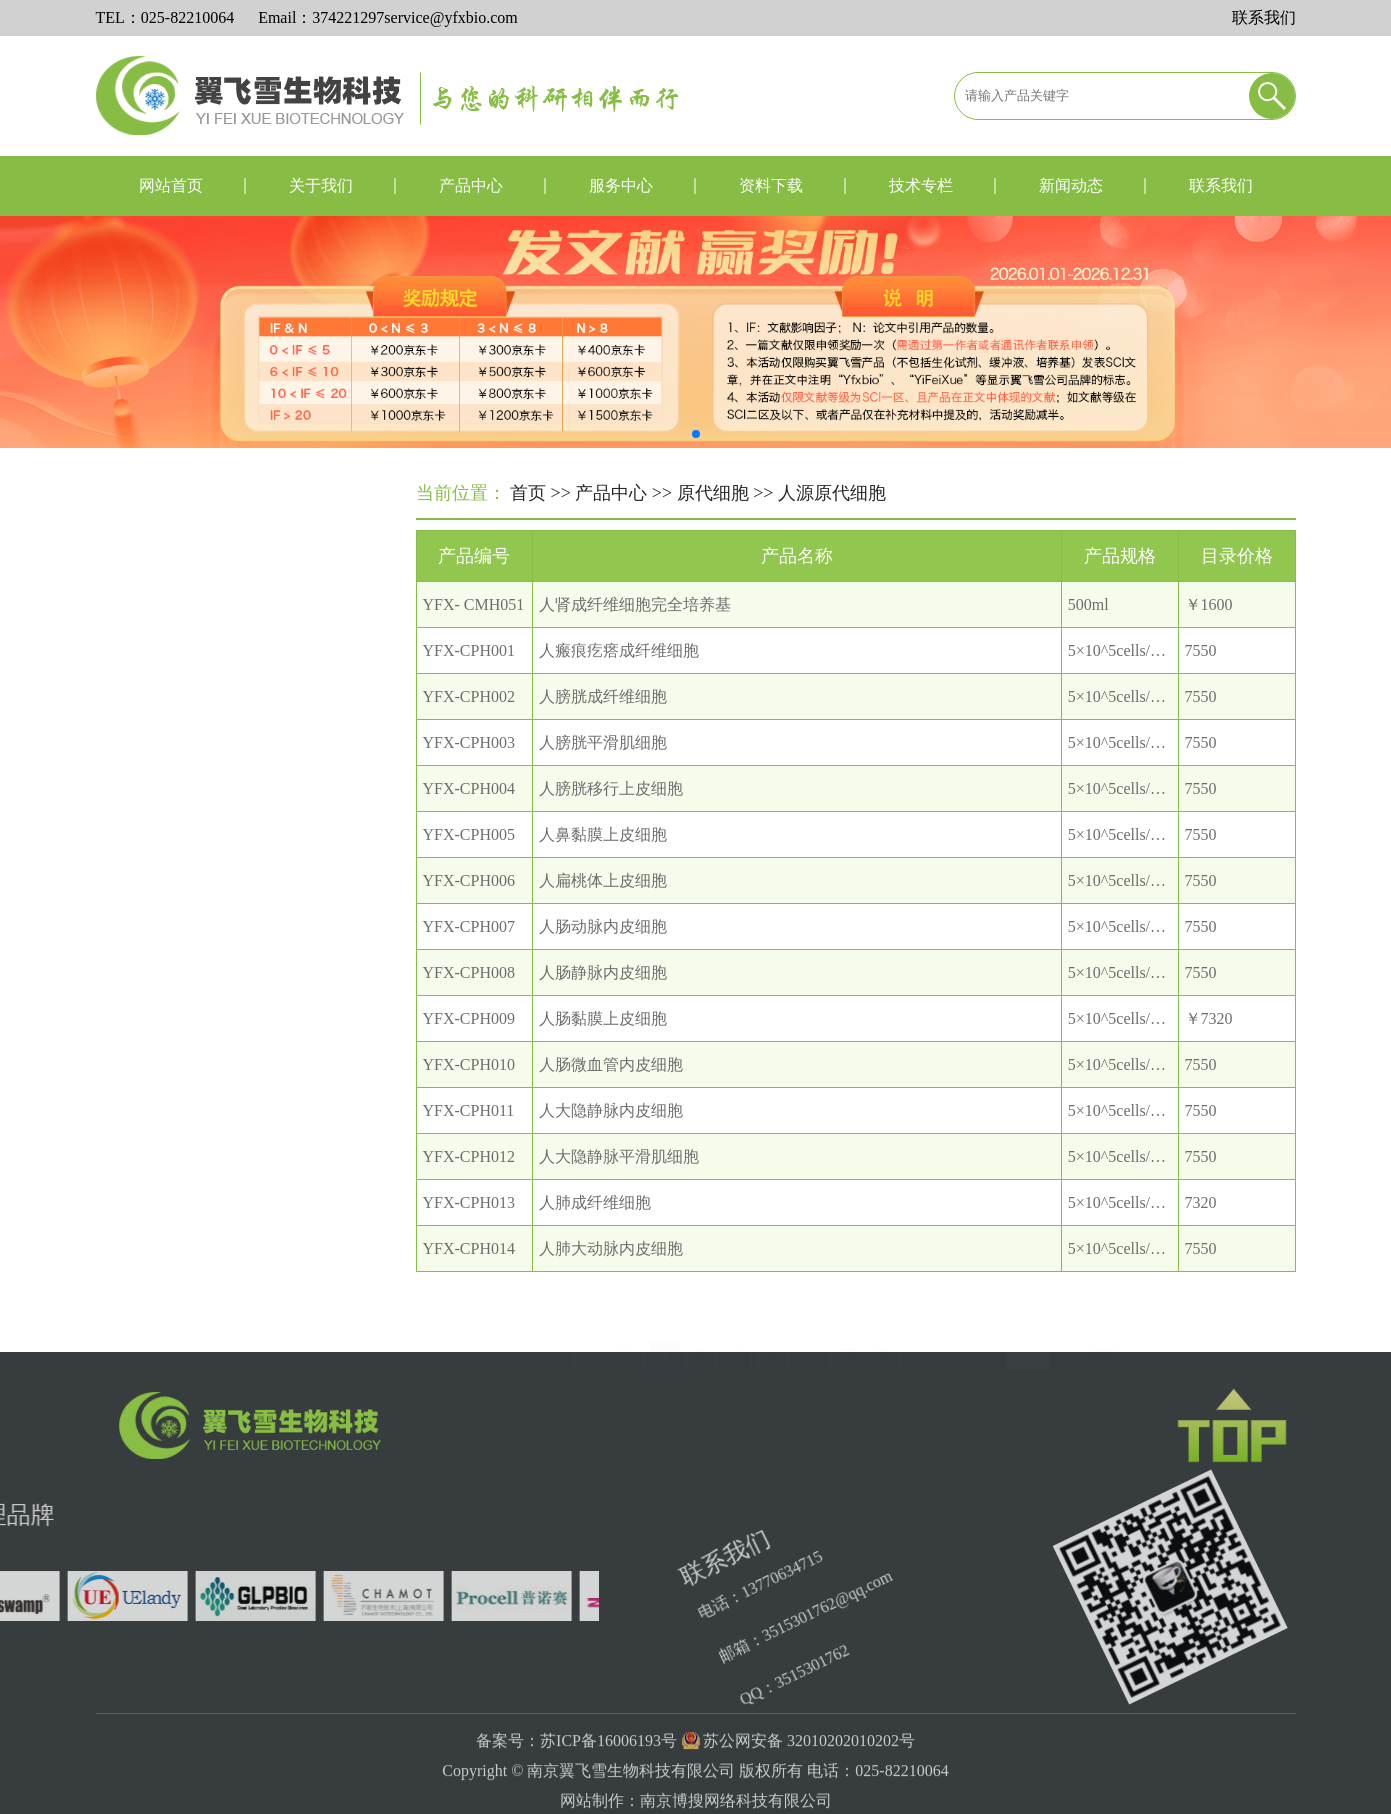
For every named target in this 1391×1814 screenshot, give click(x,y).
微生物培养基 (147, 1158)
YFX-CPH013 (469, 1236)
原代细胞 (713, 495)
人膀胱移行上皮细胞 (611, 822)
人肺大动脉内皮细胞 (611, 1282)
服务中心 (621, 185)
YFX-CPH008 (469, 1006)
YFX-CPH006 (469, 914)
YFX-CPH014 (469, 1282)
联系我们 (1264, 17)
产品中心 (471, 185)
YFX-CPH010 (469, 1098)
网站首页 (171, 185)
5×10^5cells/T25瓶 (1130, 684)
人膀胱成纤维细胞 (603, 730)
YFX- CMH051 (474, 638)
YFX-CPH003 (469, 776)
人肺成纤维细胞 (595, 1236)
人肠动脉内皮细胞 (603, 960)
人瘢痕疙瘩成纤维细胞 (619, 684)
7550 (1201, 684)
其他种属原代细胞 (197, 789)
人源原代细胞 (181, 654)
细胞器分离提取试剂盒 (183, 1211)
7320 (1201, 1236)
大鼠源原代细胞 (189, 744)
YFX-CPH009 (469, 1052)
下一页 (865, 1350)
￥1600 (1209, 638)
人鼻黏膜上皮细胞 (603, 868)
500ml (1088, 638)
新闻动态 (1071, 185)
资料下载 (771, 185)
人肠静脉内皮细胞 (603, 1006)
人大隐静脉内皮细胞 (611, 1144)
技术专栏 (921, 185)
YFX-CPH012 (469, 1190)
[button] (696, 434)
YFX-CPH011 (469, 1144)
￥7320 (1209, 1052)
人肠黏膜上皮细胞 (603, 1052)
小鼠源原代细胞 (189, 699)
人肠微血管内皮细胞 (611, 1098)
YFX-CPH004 (469, 822)
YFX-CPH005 (469, 868)
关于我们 (321, 185)
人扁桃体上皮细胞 (603, 914)
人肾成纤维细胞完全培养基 (635, 638)
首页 (528, 495)
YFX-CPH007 (469, 960)
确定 (1104, 1350)
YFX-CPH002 (469, 730)
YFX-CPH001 (469, 684)
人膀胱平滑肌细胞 (603, 776)
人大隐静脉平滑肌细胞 (619, 1190)
